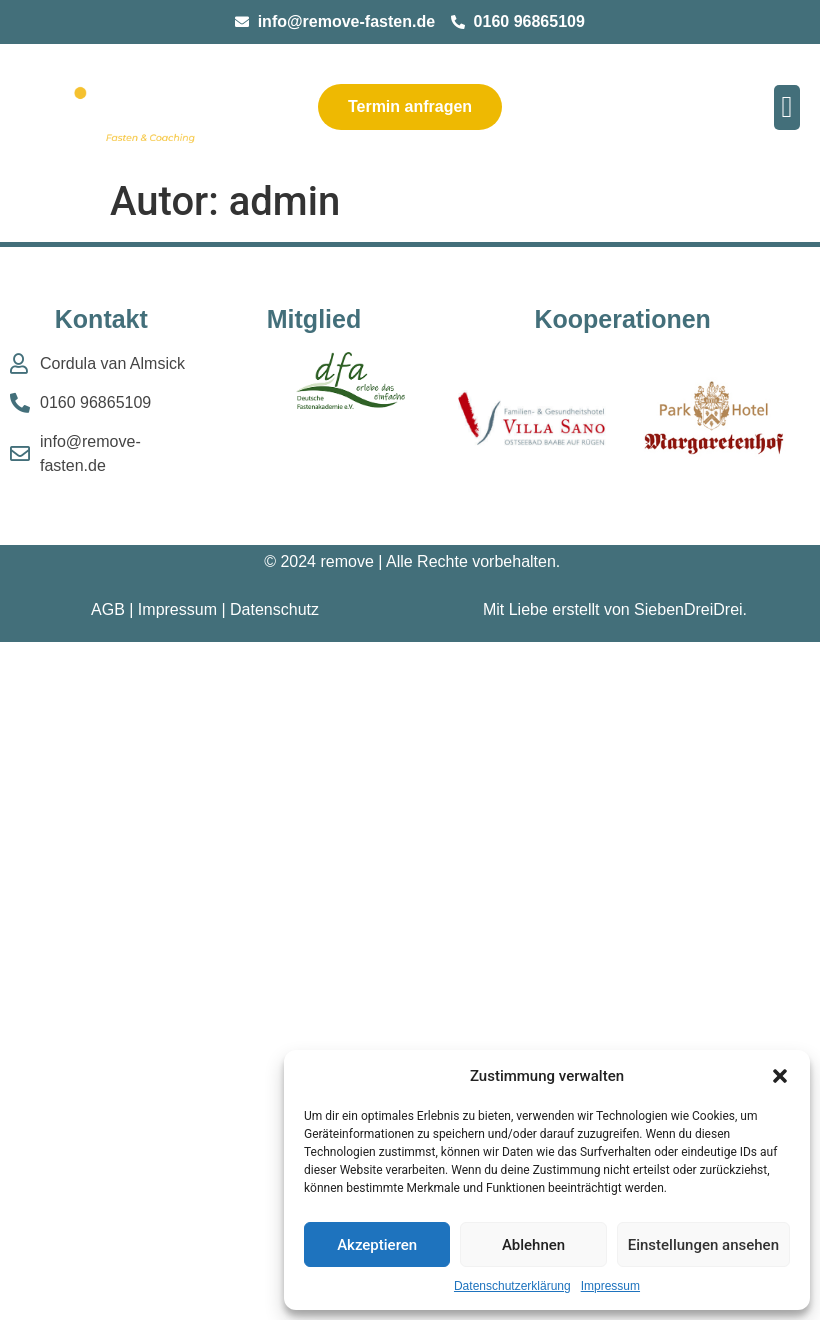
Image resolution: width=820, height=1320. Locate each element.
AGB (108, 609)
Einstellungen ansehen (703, 1245)
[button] (780, 1076)
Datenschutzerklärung (512, 1286)
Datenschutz (274, 609)
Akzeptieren (377, 1245)
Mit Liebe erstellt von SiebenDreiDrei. (615, 609)
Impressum (610, 1286)
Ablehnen (533, 1245)
